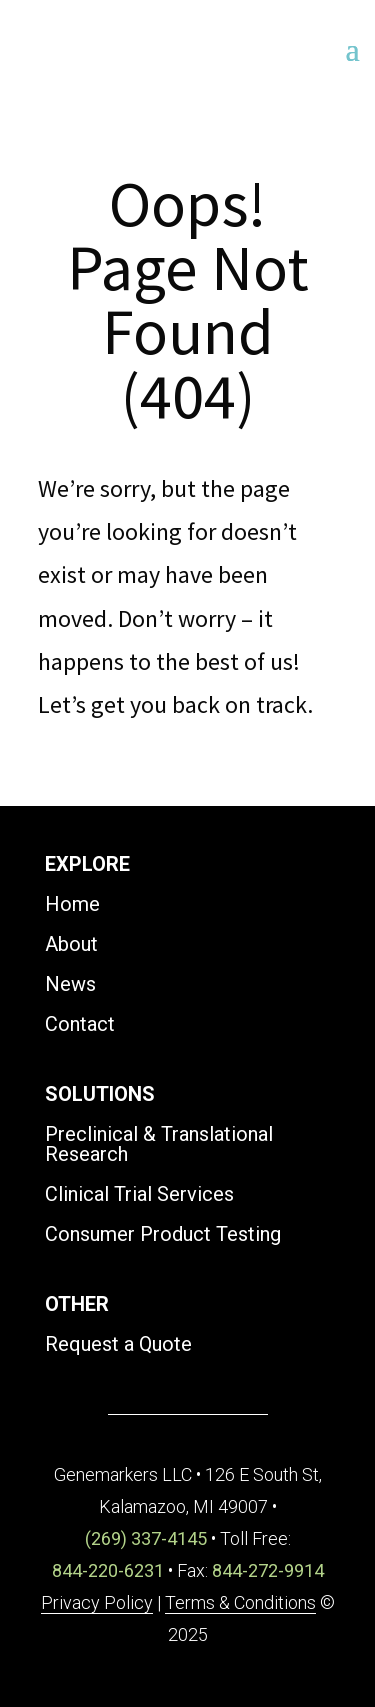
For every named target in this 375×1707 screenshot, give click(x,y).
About (71, 944)
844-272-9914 (268, 1570)
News (70, 984)
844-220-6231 (108, 1570)
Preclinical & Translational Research (159, 1144)
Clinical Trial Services (139, 1194)
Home (72, 904)
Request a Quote (118, 1344)
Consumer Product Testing (163, 1234)
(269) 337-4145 (146, 1538)
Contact (80, 1024)
